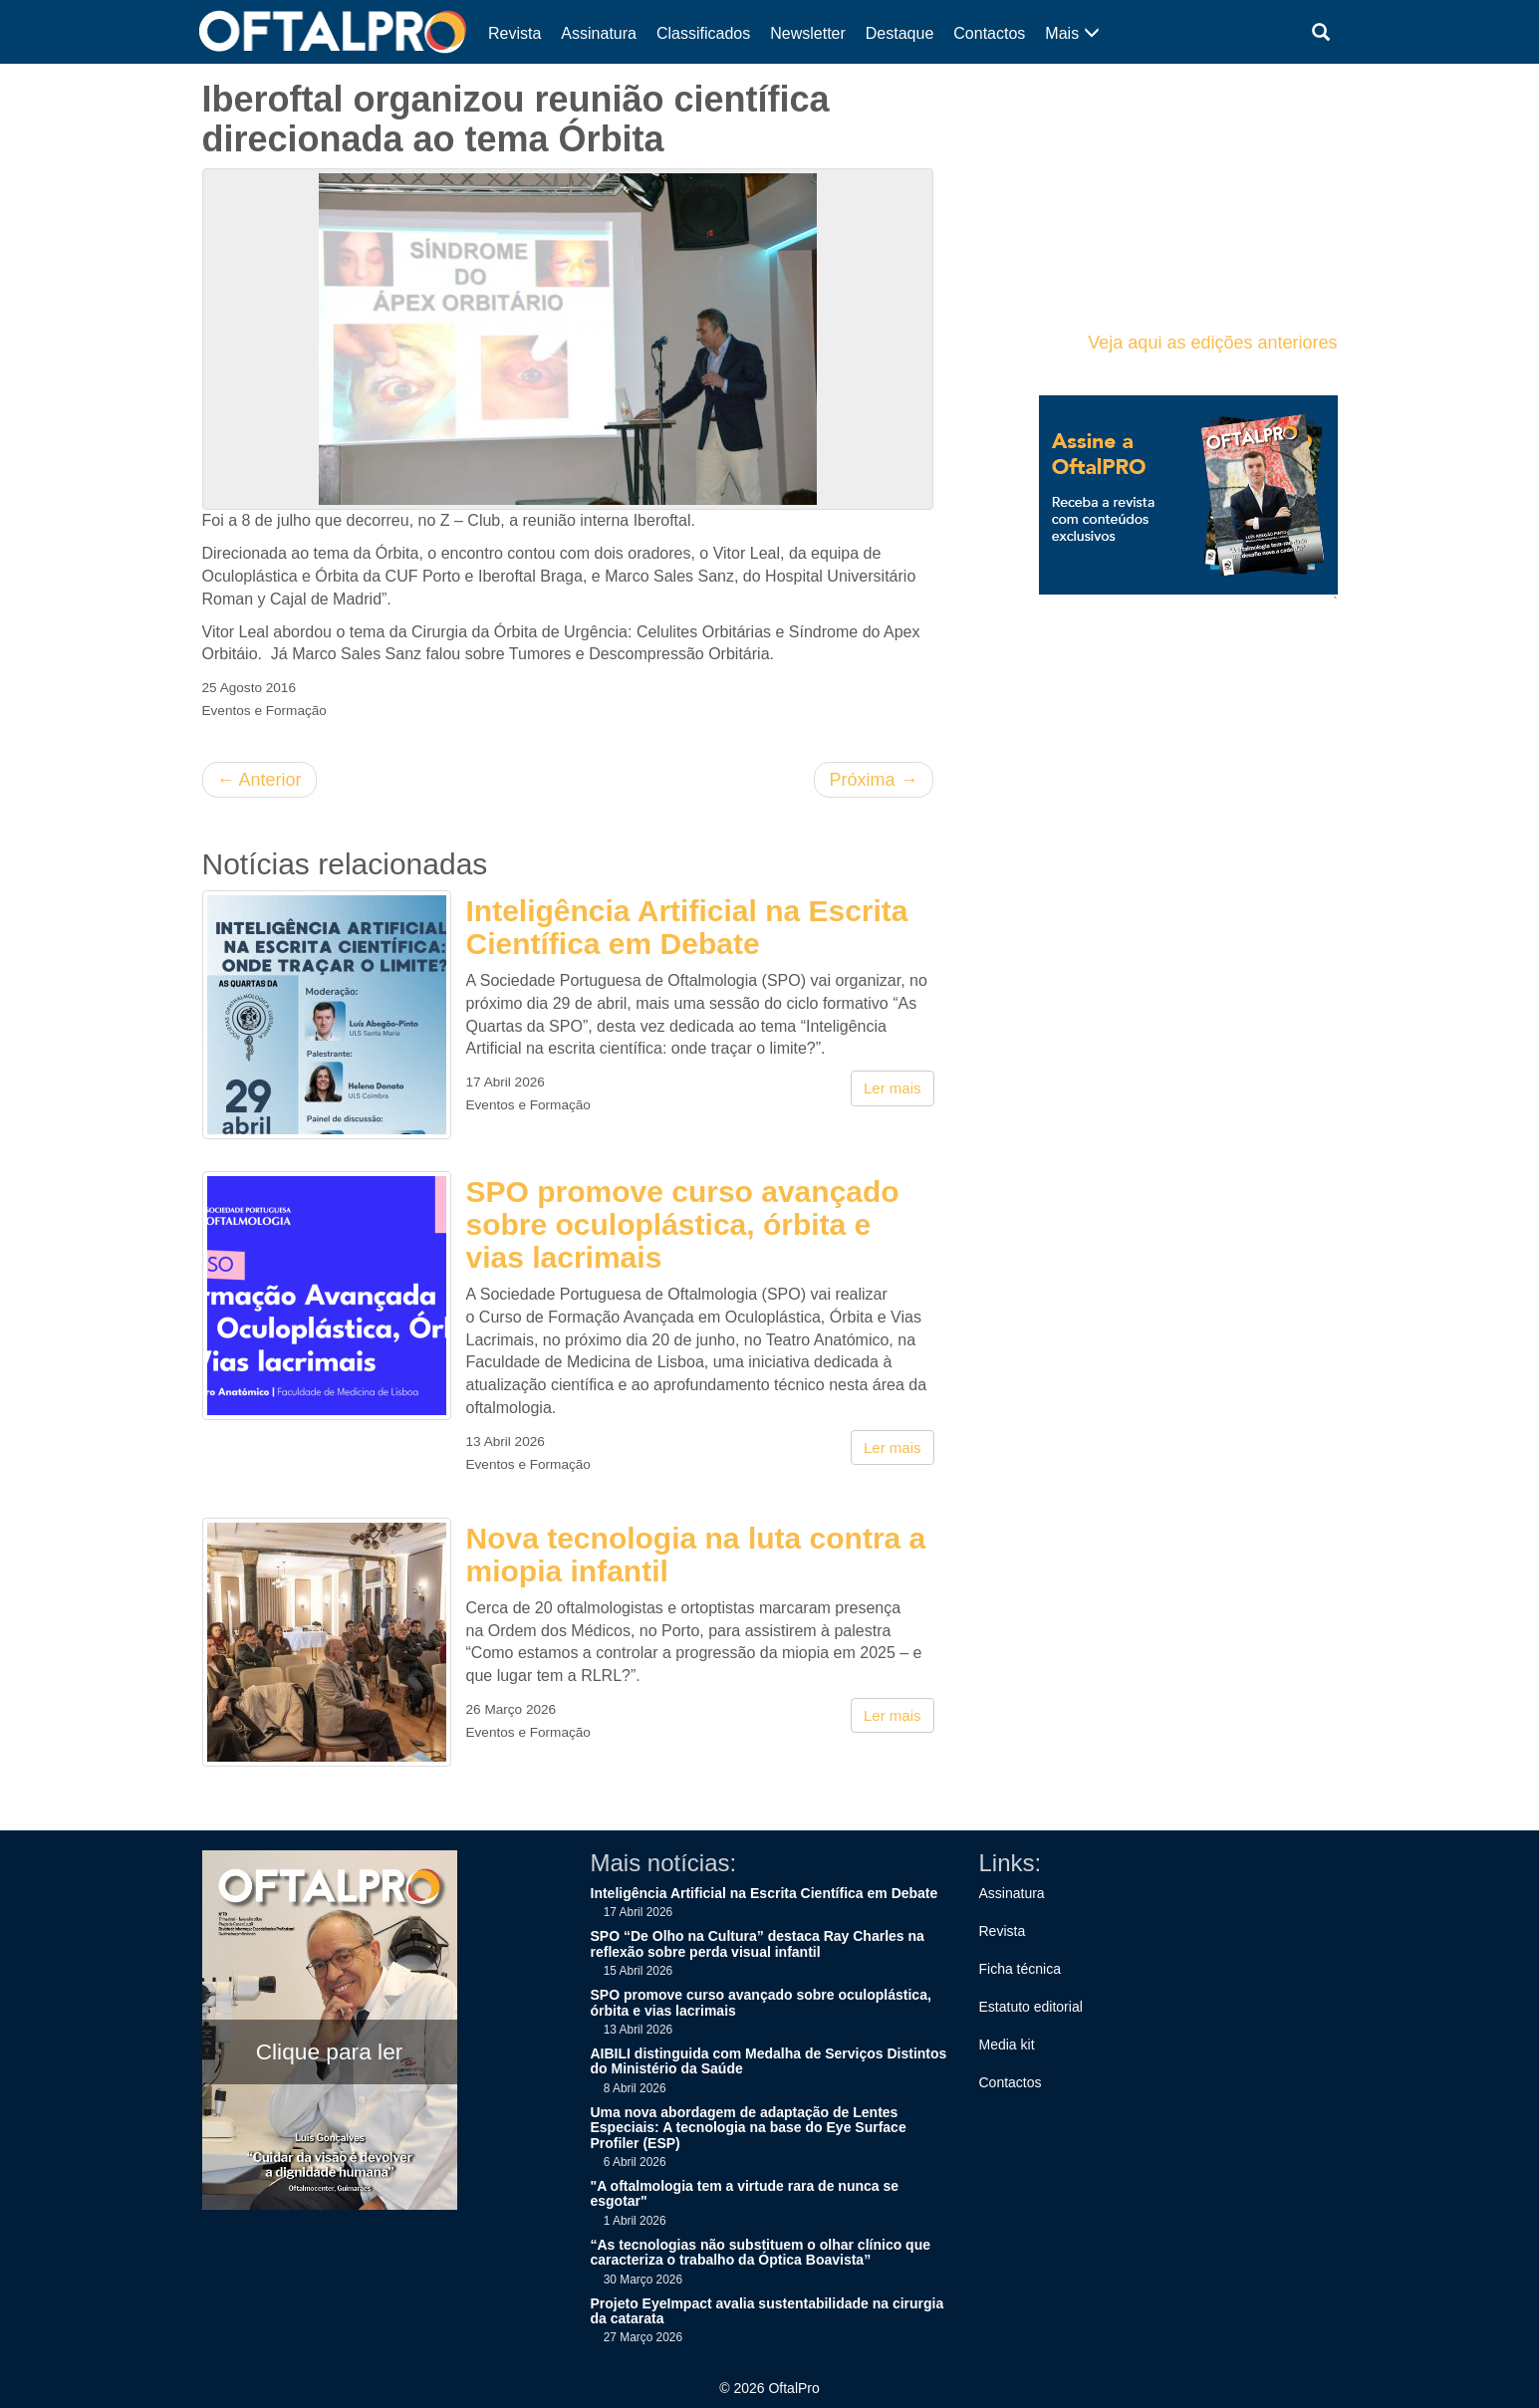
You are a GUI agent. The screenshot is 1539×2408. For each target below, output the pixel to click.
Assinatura (599, 33)
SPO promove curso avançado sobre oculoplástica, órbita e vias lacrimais (682, 1224)
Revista (514, 33)
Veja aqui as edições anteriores (1212, 343)
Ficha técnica (1020, 1969)
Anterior (259, 780)
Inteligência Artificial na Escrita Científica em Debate (687, 927)
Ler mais (892, 1088)
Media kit (1007, 2044)
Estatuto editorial (1031, 2007)
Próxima (873, 780)
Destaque (900, 33)
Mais (1072, 33)
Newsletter (808, 33)
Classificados (703, 33)
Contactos (989, 33)
